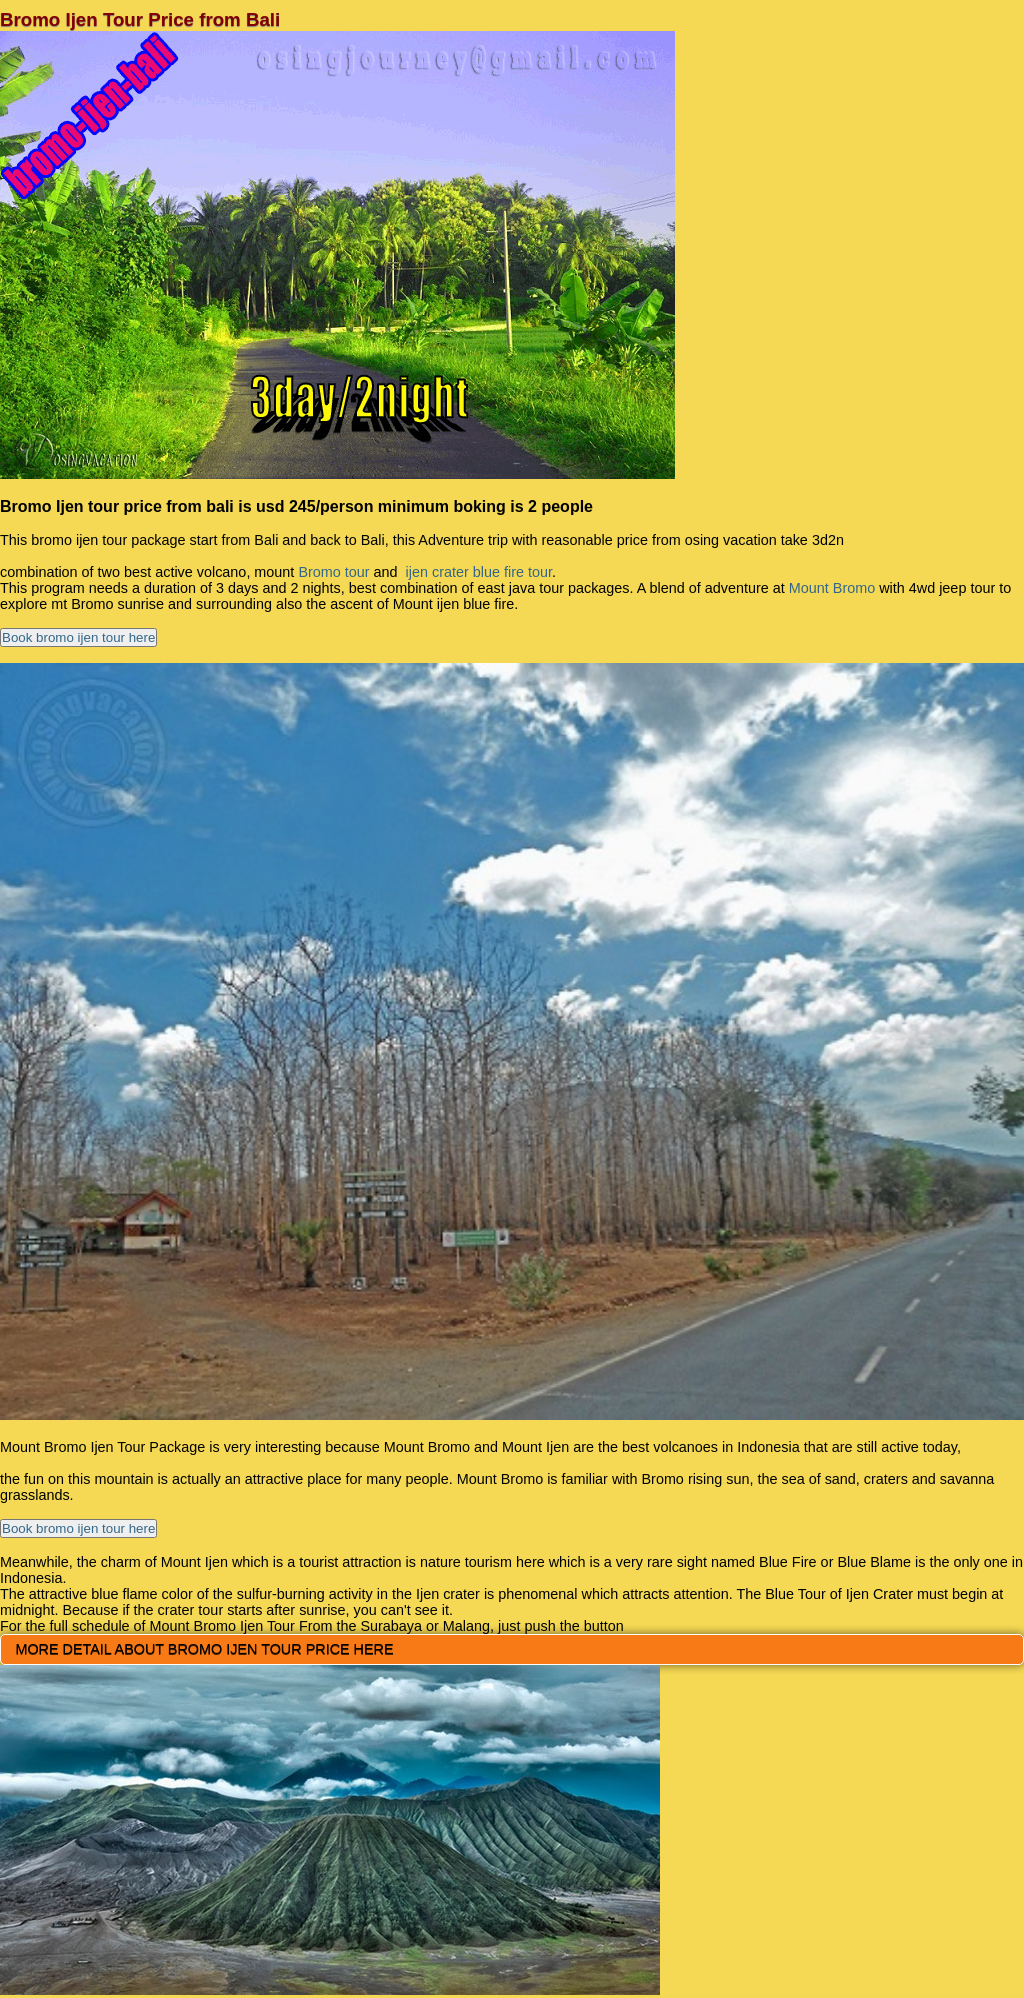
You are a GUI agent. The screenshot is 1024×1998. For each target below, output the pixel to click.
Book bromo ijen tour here (78, 637)
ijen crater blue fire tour (477, 572)
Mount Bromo (832, 588)
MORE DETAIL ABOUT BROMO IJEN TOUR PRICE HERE (204, 1649)
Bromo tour (333, 572)
